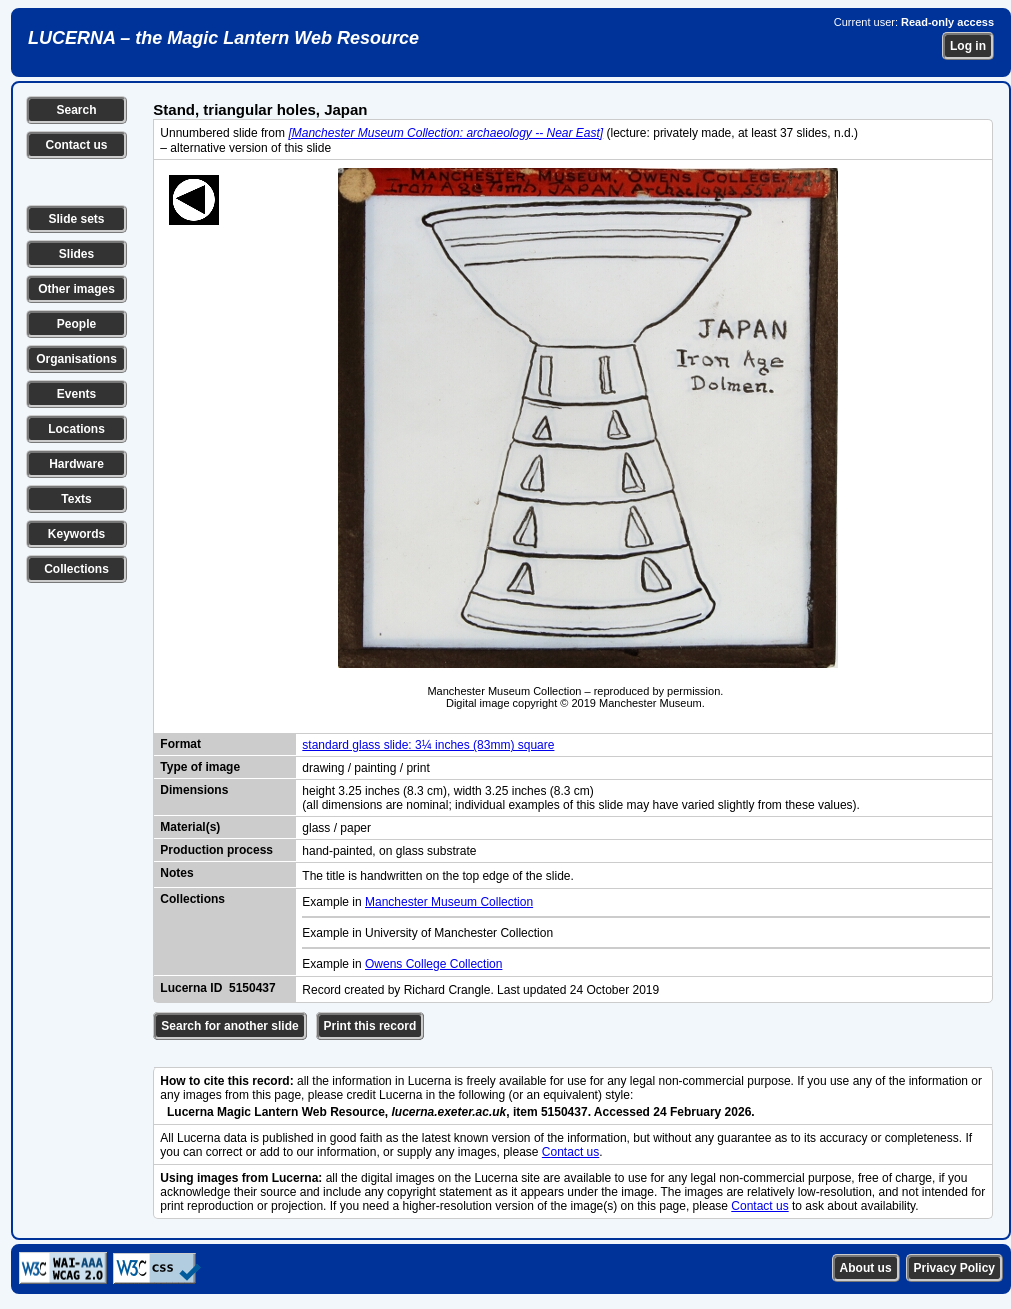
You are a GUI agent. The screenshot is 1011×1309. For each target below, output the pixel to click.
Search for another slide (229, 1026)
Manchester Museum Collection (449, 902)
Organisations (76, 359)
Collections (76, 569)
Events (76, 394)
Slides (76, 254)
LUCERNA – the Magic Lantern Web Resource (223, 38)
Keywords (76, 534)
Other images (76, 289)
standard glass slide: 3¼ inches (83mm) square (428, 745)
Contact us (76, 145)
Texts (76, 499)
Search (76, 110)
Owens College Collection (433, 964)
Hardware (76, 464)
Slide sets (76, 219)
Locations (76, 429)
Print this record (370, 1026)
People (76, 324)
